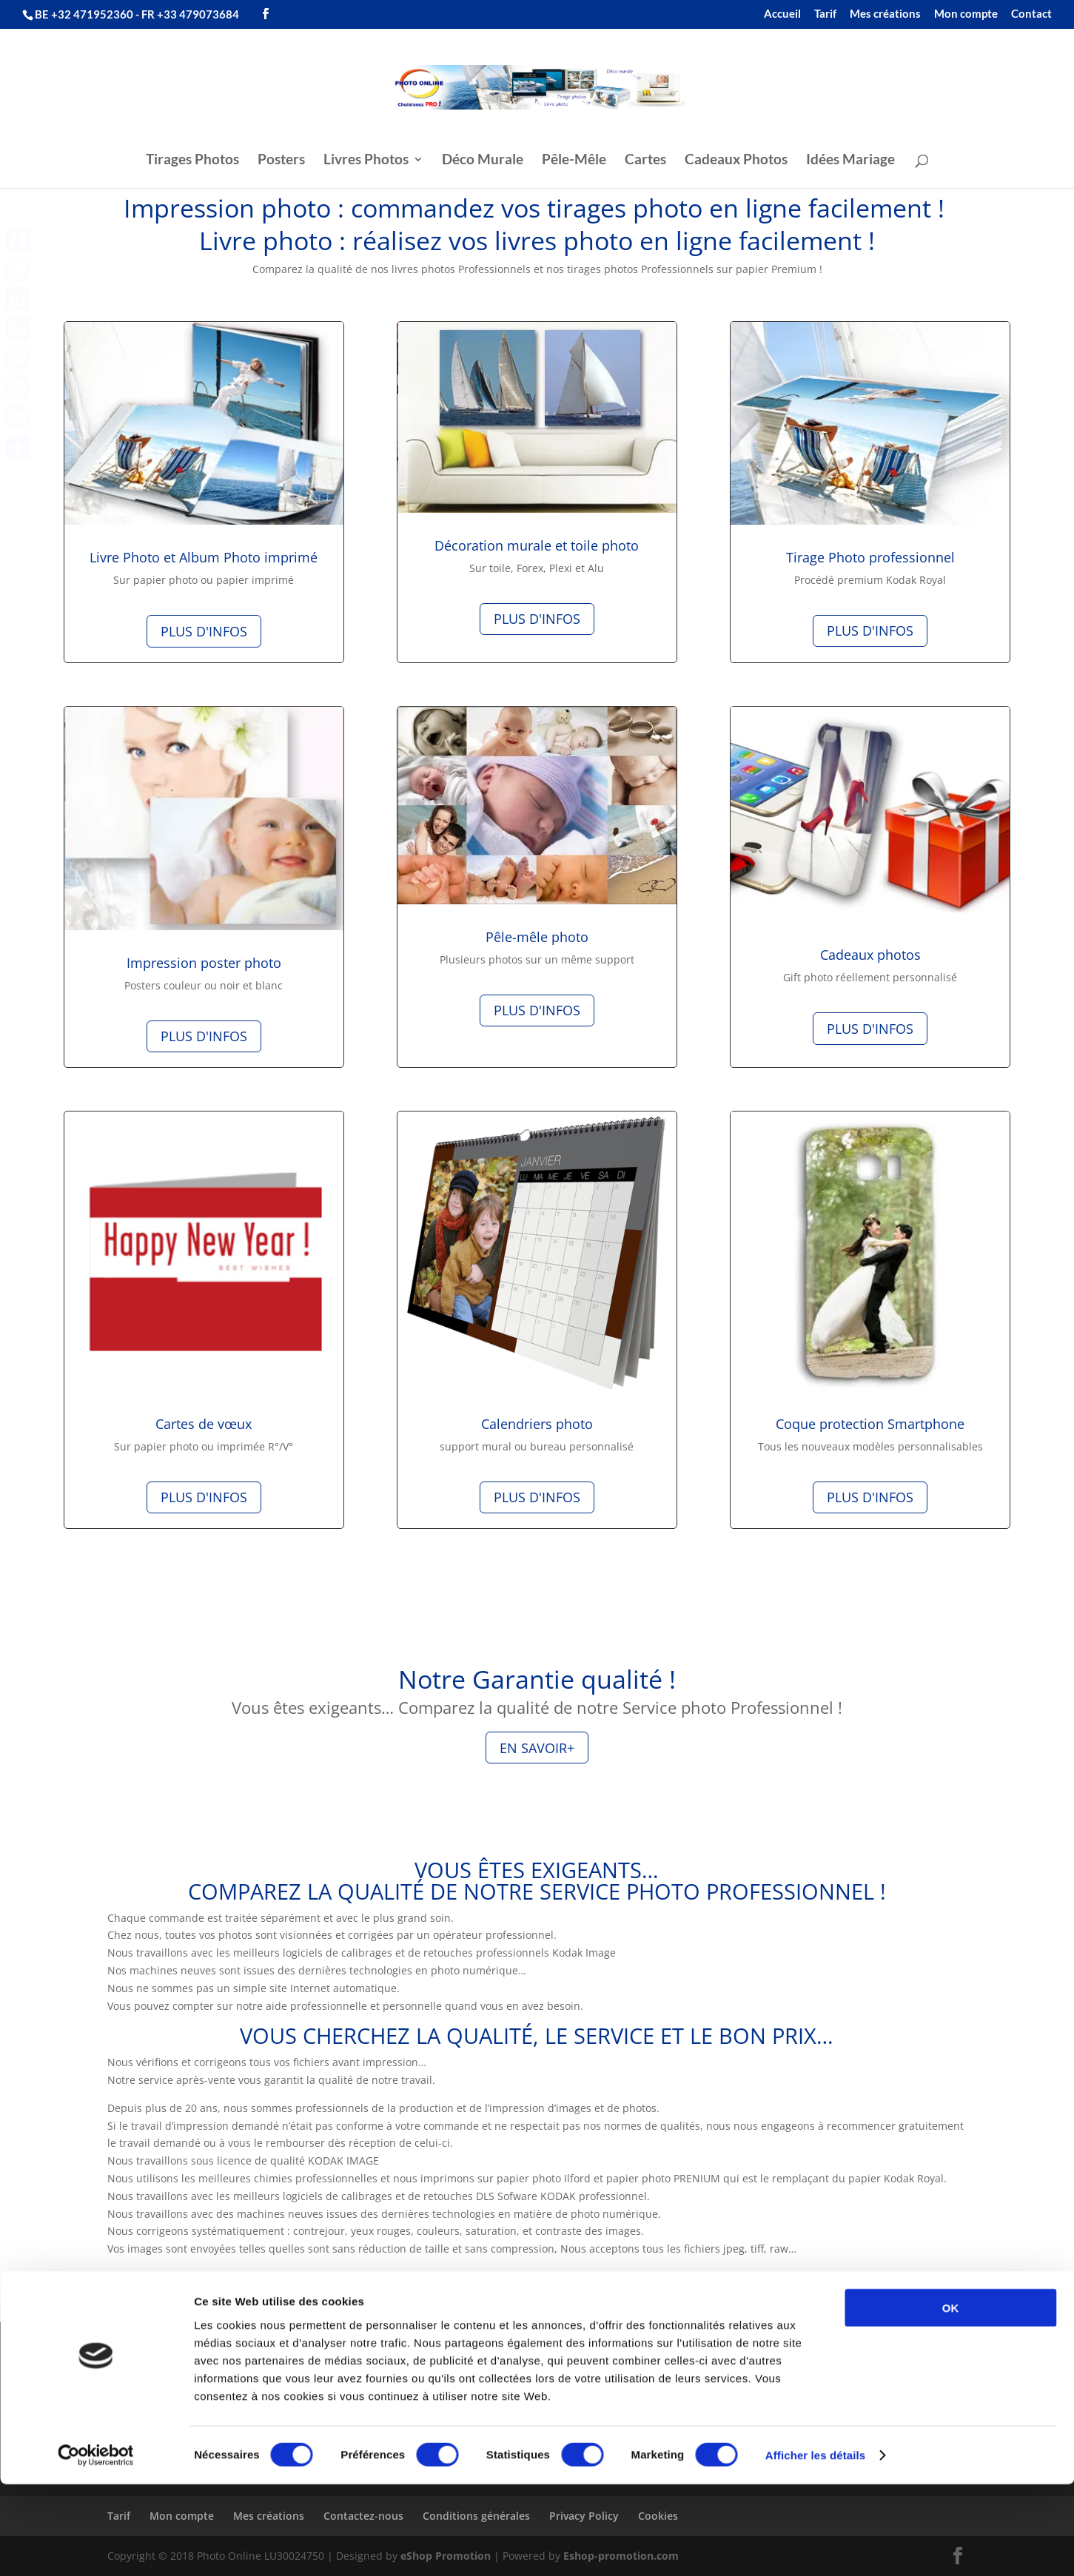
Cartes (645, 160)
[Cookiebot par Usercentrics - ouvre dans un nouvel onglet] (96, 2547)
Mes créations (885, 14)
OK (950, 2398)
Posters (281, 160)
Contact (1031, 14)
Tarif (825, 14)
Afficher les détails (815, 2546)
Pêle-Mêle (574, 160)
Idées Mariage (850, 160)
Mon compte (966, 14)
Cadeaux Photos (736, 160)
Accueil (782, 14)
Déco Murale (482, 160)
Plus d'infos (204, 631)
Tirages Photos (192, 160)
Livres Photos (366, 160)
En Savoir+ (537, 1748)
